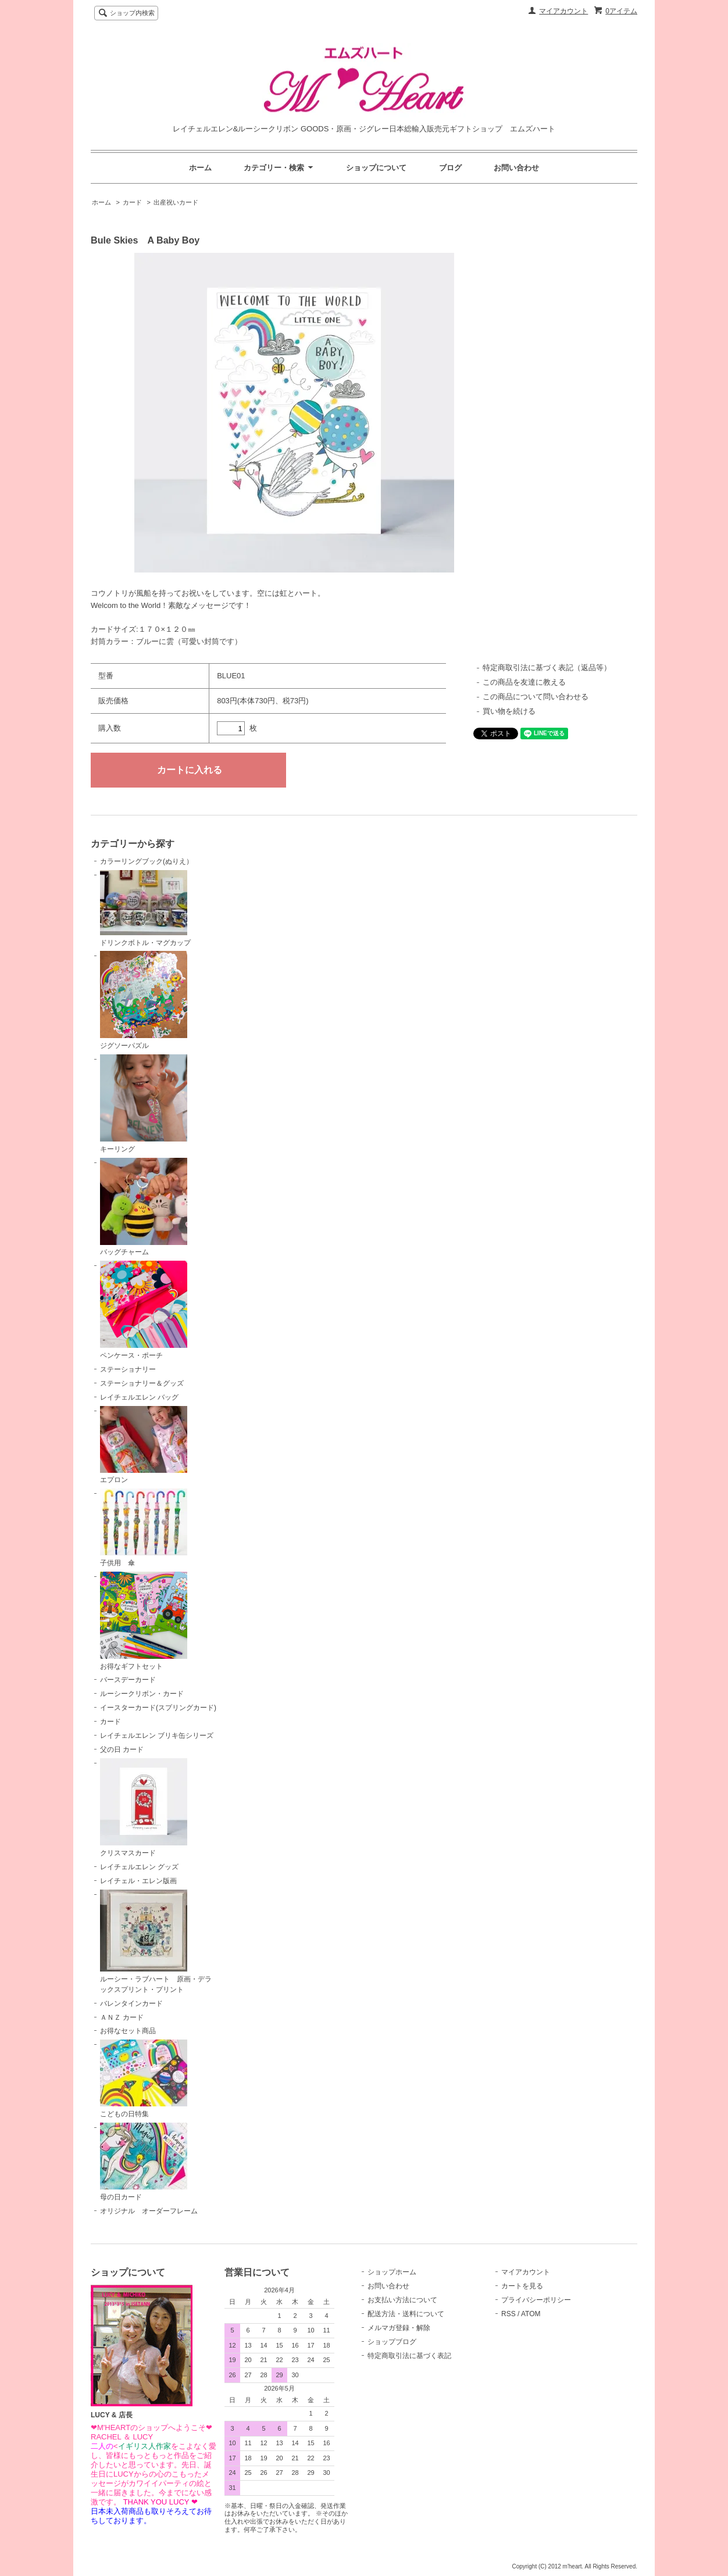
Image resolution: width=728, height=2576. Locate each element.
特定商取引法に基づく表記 (409, 2356)
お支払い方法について (402, 2300)
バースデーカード (128, 1680)
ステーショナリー (128, 1369)
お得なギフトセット (143, 1621)
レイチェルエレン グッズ (139, 1867)
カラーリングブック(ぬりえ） (146, 861)
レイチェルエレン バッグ (139, 1397)
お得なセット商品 (128, 2031)
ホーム (200, 167)
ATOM (531, 2314)
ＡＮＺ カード (122, 2017)
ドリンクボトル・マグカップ (145, 908)
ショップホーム (391, 2272)
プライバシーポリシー (536, 2300)
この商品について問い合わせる (535, 696)
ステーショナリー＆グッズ (142, 1383)
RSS (508, 2314)
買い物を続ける (509, 711)
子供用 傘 (143, 1528)
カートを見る (522, 2286)
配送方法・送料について (405, 2314)
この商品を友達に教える (524, 682)
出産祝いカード (176, 202)
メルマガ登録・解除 (398, 2328)
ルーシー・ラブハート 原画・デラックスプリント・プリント (156, 1942)
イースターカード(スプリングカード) (158, 1708)
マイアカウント (563, 11)
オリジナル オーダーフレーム (149, 2211)
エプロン (143, 1445)
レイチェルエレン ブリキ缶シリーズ (156, 1735)
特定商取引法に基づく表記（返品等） (547, 667)
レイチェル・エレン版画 (138, 1881)
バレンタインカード (131, 2003)
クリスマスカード (143, 1807)
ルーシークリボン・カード (142, 1694)
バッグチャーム (143, 1207)
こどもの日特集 (143, 2079)
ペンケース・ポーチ (143, 1310)
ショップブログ (391, 2342)
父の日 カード (122, 1749)
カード (132, 202)
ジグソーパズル (143, 1000)
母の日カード (143, 2162)
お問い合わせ (516, 167)
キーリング (143, 1103)
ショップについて (376, 167)
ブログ (450, 167)
